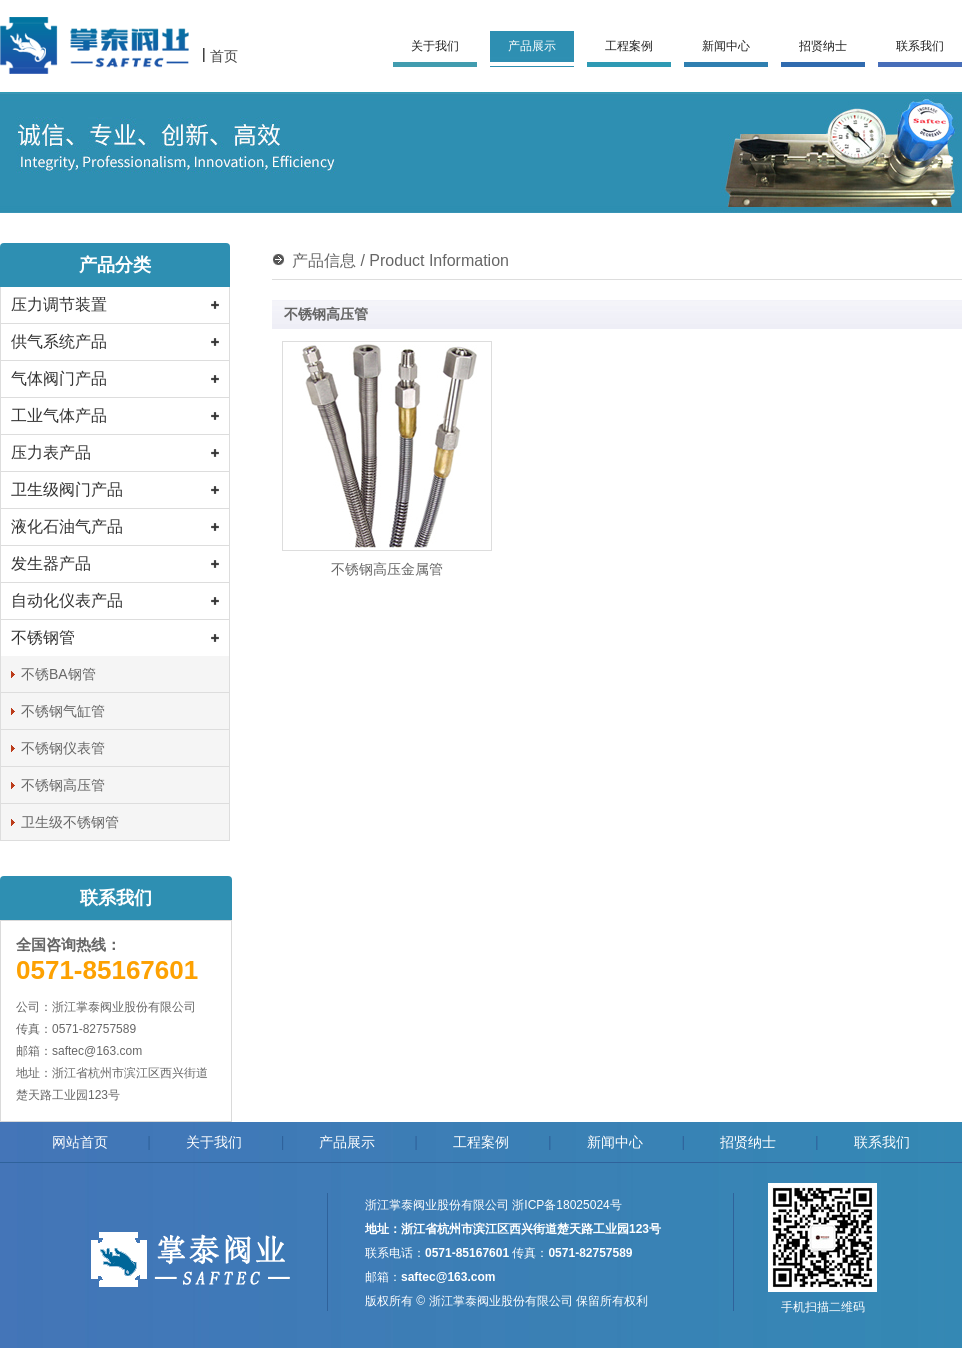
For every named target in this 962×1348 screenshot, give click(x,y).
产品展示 (532, 46)
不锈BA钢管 (58, 674)
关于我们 (435, 46)
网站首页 (80, 1142)
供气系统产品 (59, 341)
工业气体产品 (59, 415)
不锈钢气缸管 (63, 711)
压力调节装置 (59, 304)
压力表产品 (51, 452)
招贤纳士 (823, 46)
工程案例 (629, 46)
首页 (224, 56)
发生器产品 (51, 563)
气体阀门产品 (59, 378)
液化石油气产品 (67, 526)
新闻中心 (726, 46)
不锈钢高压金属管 (387, 569)
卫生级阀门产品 (67, 489)
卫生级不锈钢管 (70, 822)
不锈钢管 (43, 637)
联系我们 (920, 46)
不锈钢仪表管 (63, 748)
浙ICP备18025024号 (566, 1205)
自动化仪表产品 (67, 600)
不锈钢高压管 (63, 785)
